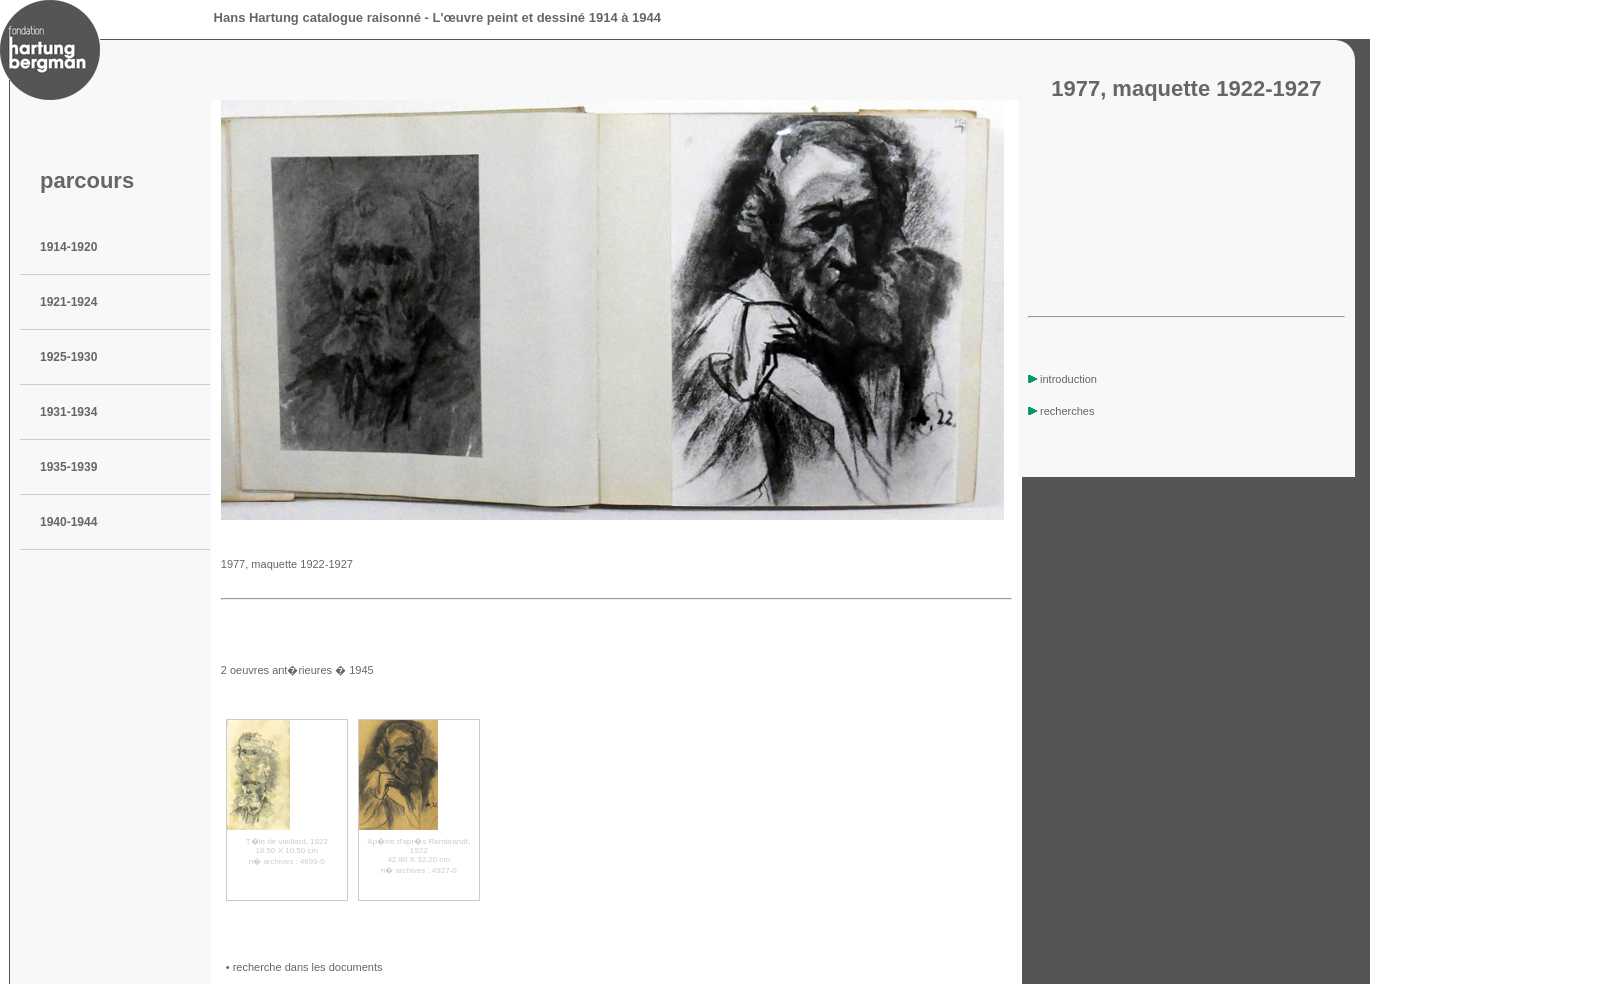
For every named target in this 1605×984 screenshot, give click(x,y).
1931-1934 (68, 412)
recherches (1061, 411)
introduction (1062, 379)
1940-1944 (68, 522)
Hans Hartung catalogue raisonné (317, 17)
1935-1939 (68, 467)
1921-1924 (68, 302)
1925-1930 (68, 357)
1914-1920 (68, 247)
